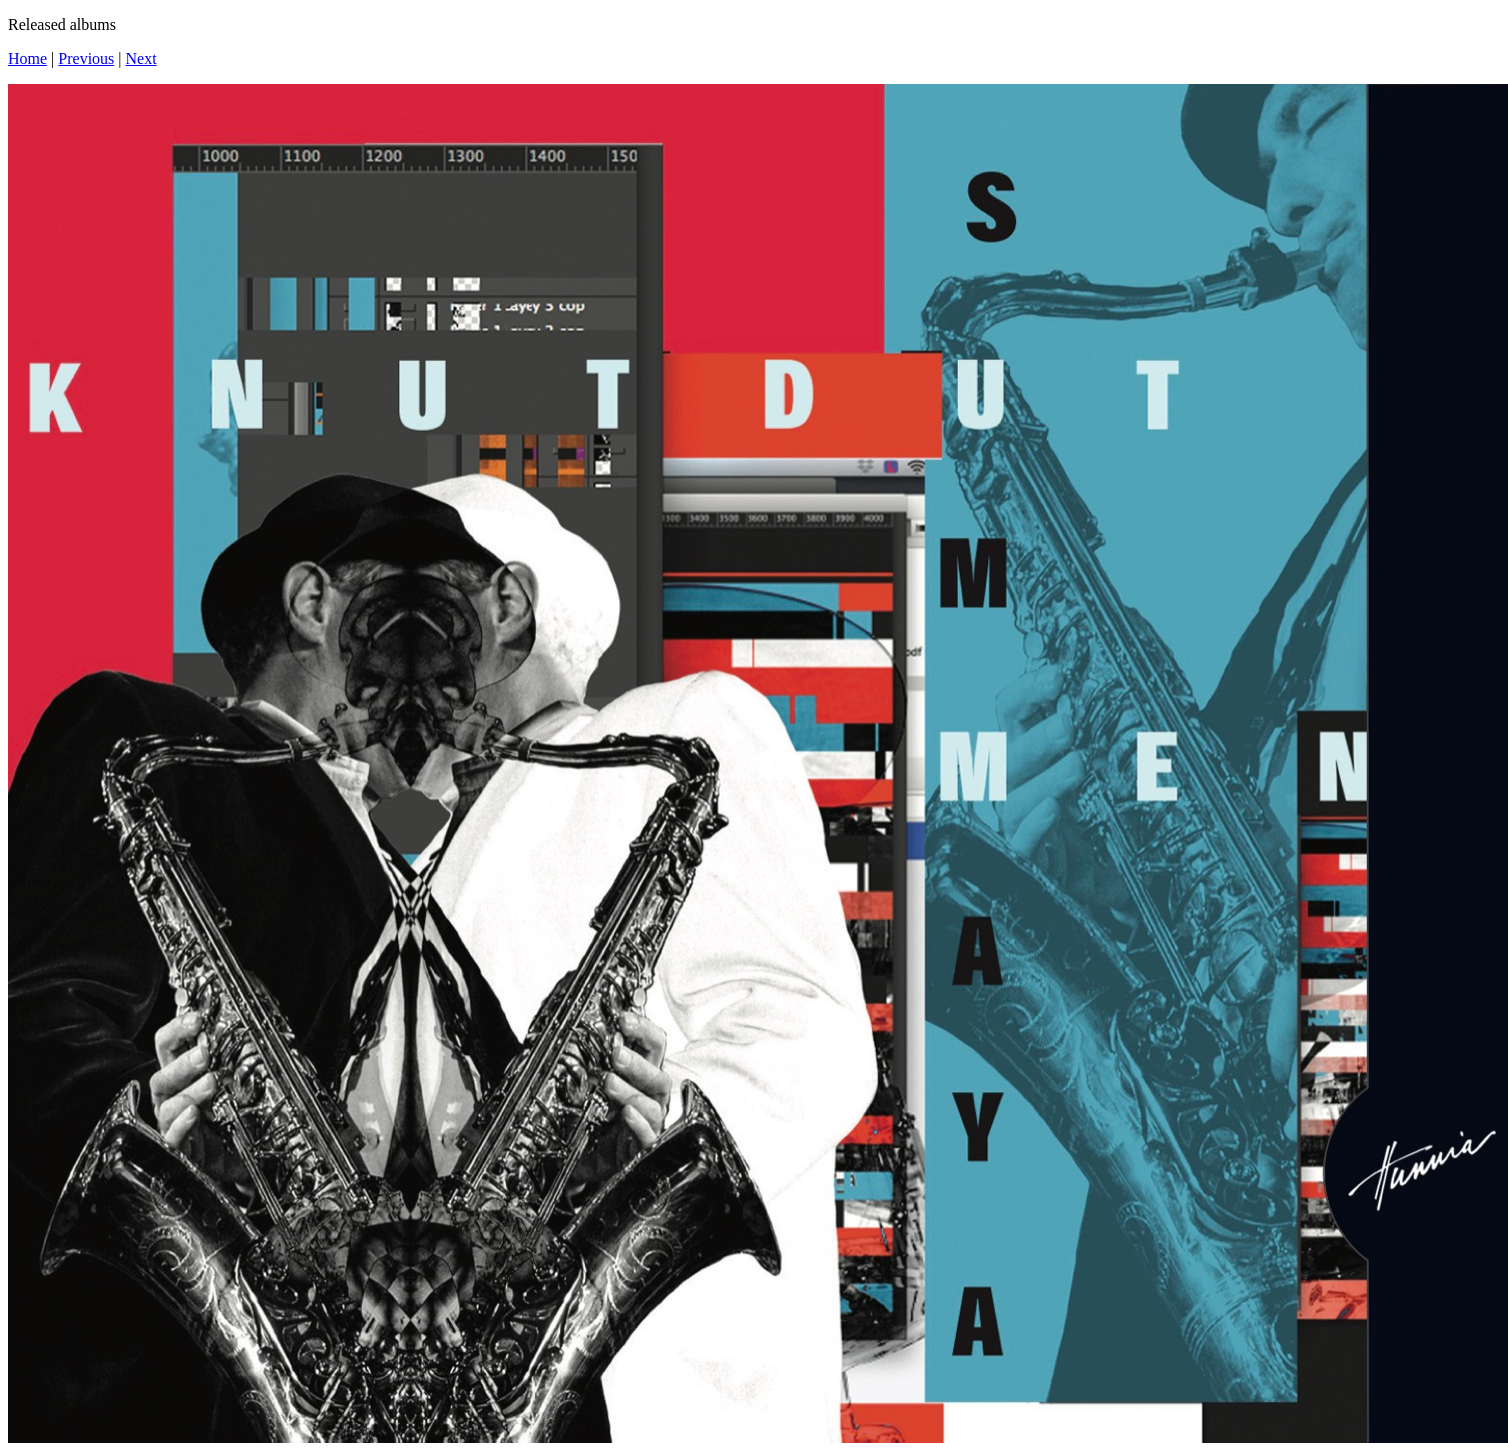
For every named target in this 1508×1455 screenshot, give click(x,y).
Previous (86, 58)
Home (27, 58)
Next (141, 58)
